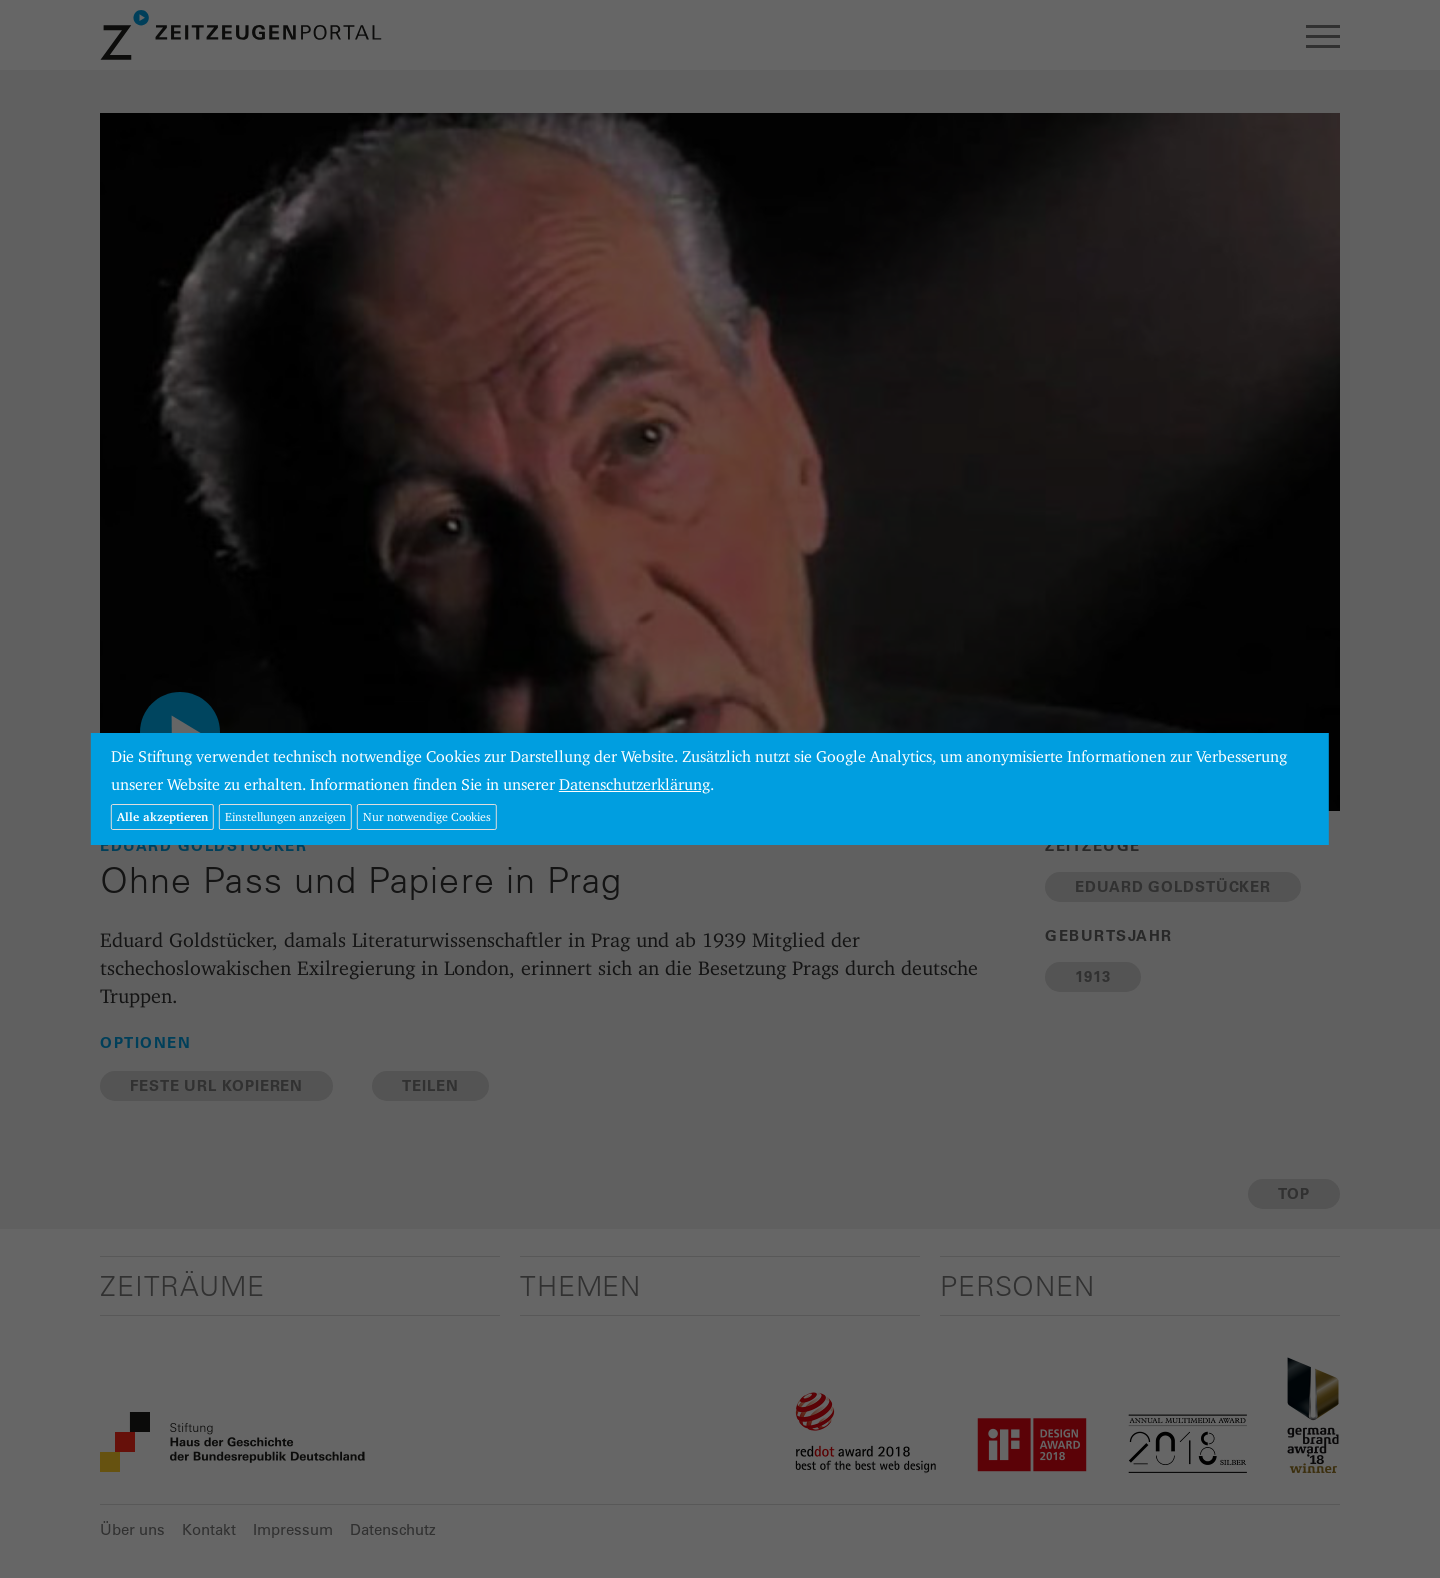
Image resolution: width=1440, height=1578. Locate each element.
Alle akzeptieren (162, 816)
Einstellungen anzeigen (285, 816)
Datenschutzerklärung (634, 784)
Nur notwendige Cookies (427, 816)
